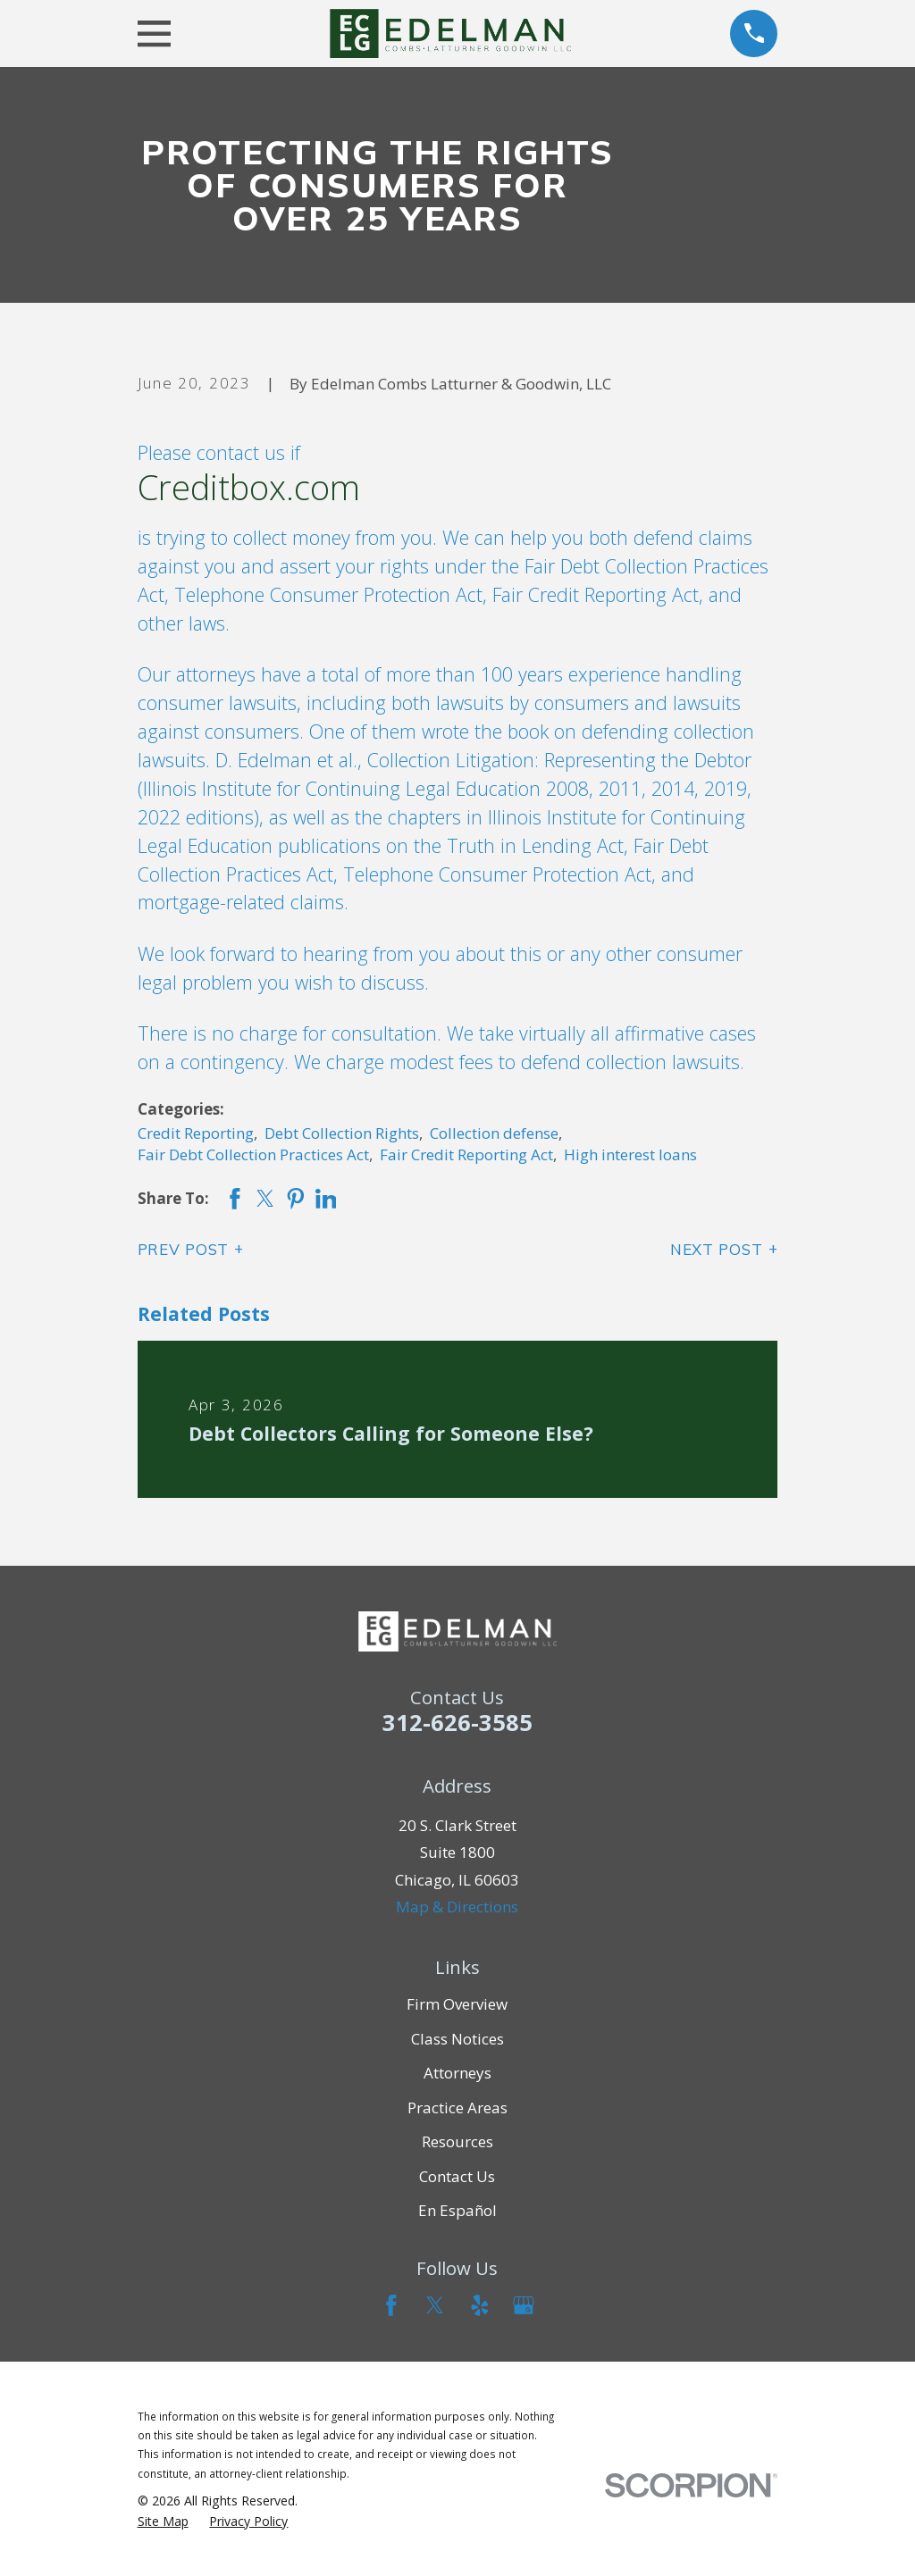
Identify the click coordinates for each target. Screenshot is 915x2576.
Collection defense (494, 1133)
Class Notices (457, 2038)
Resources (457, 2141)
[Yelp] (480, 2305)
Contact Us (457, 2176)
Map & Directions (457, 1906)
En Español (457, 2210)
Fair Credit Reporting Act (466, 1154)
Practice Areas (457, 2107)
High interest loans (630, 1154)
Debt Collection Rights (341, 1133)
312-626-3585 (457, 1722)
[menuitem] (163, 2521)
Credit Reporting (196, 1133)
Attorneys (457, 2072)
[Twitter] (435, 2305)
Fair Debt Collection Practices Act (253, 1154)
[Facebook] (391, 2305)
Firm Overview (457, 2004)
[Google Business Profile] (523, 2305)
